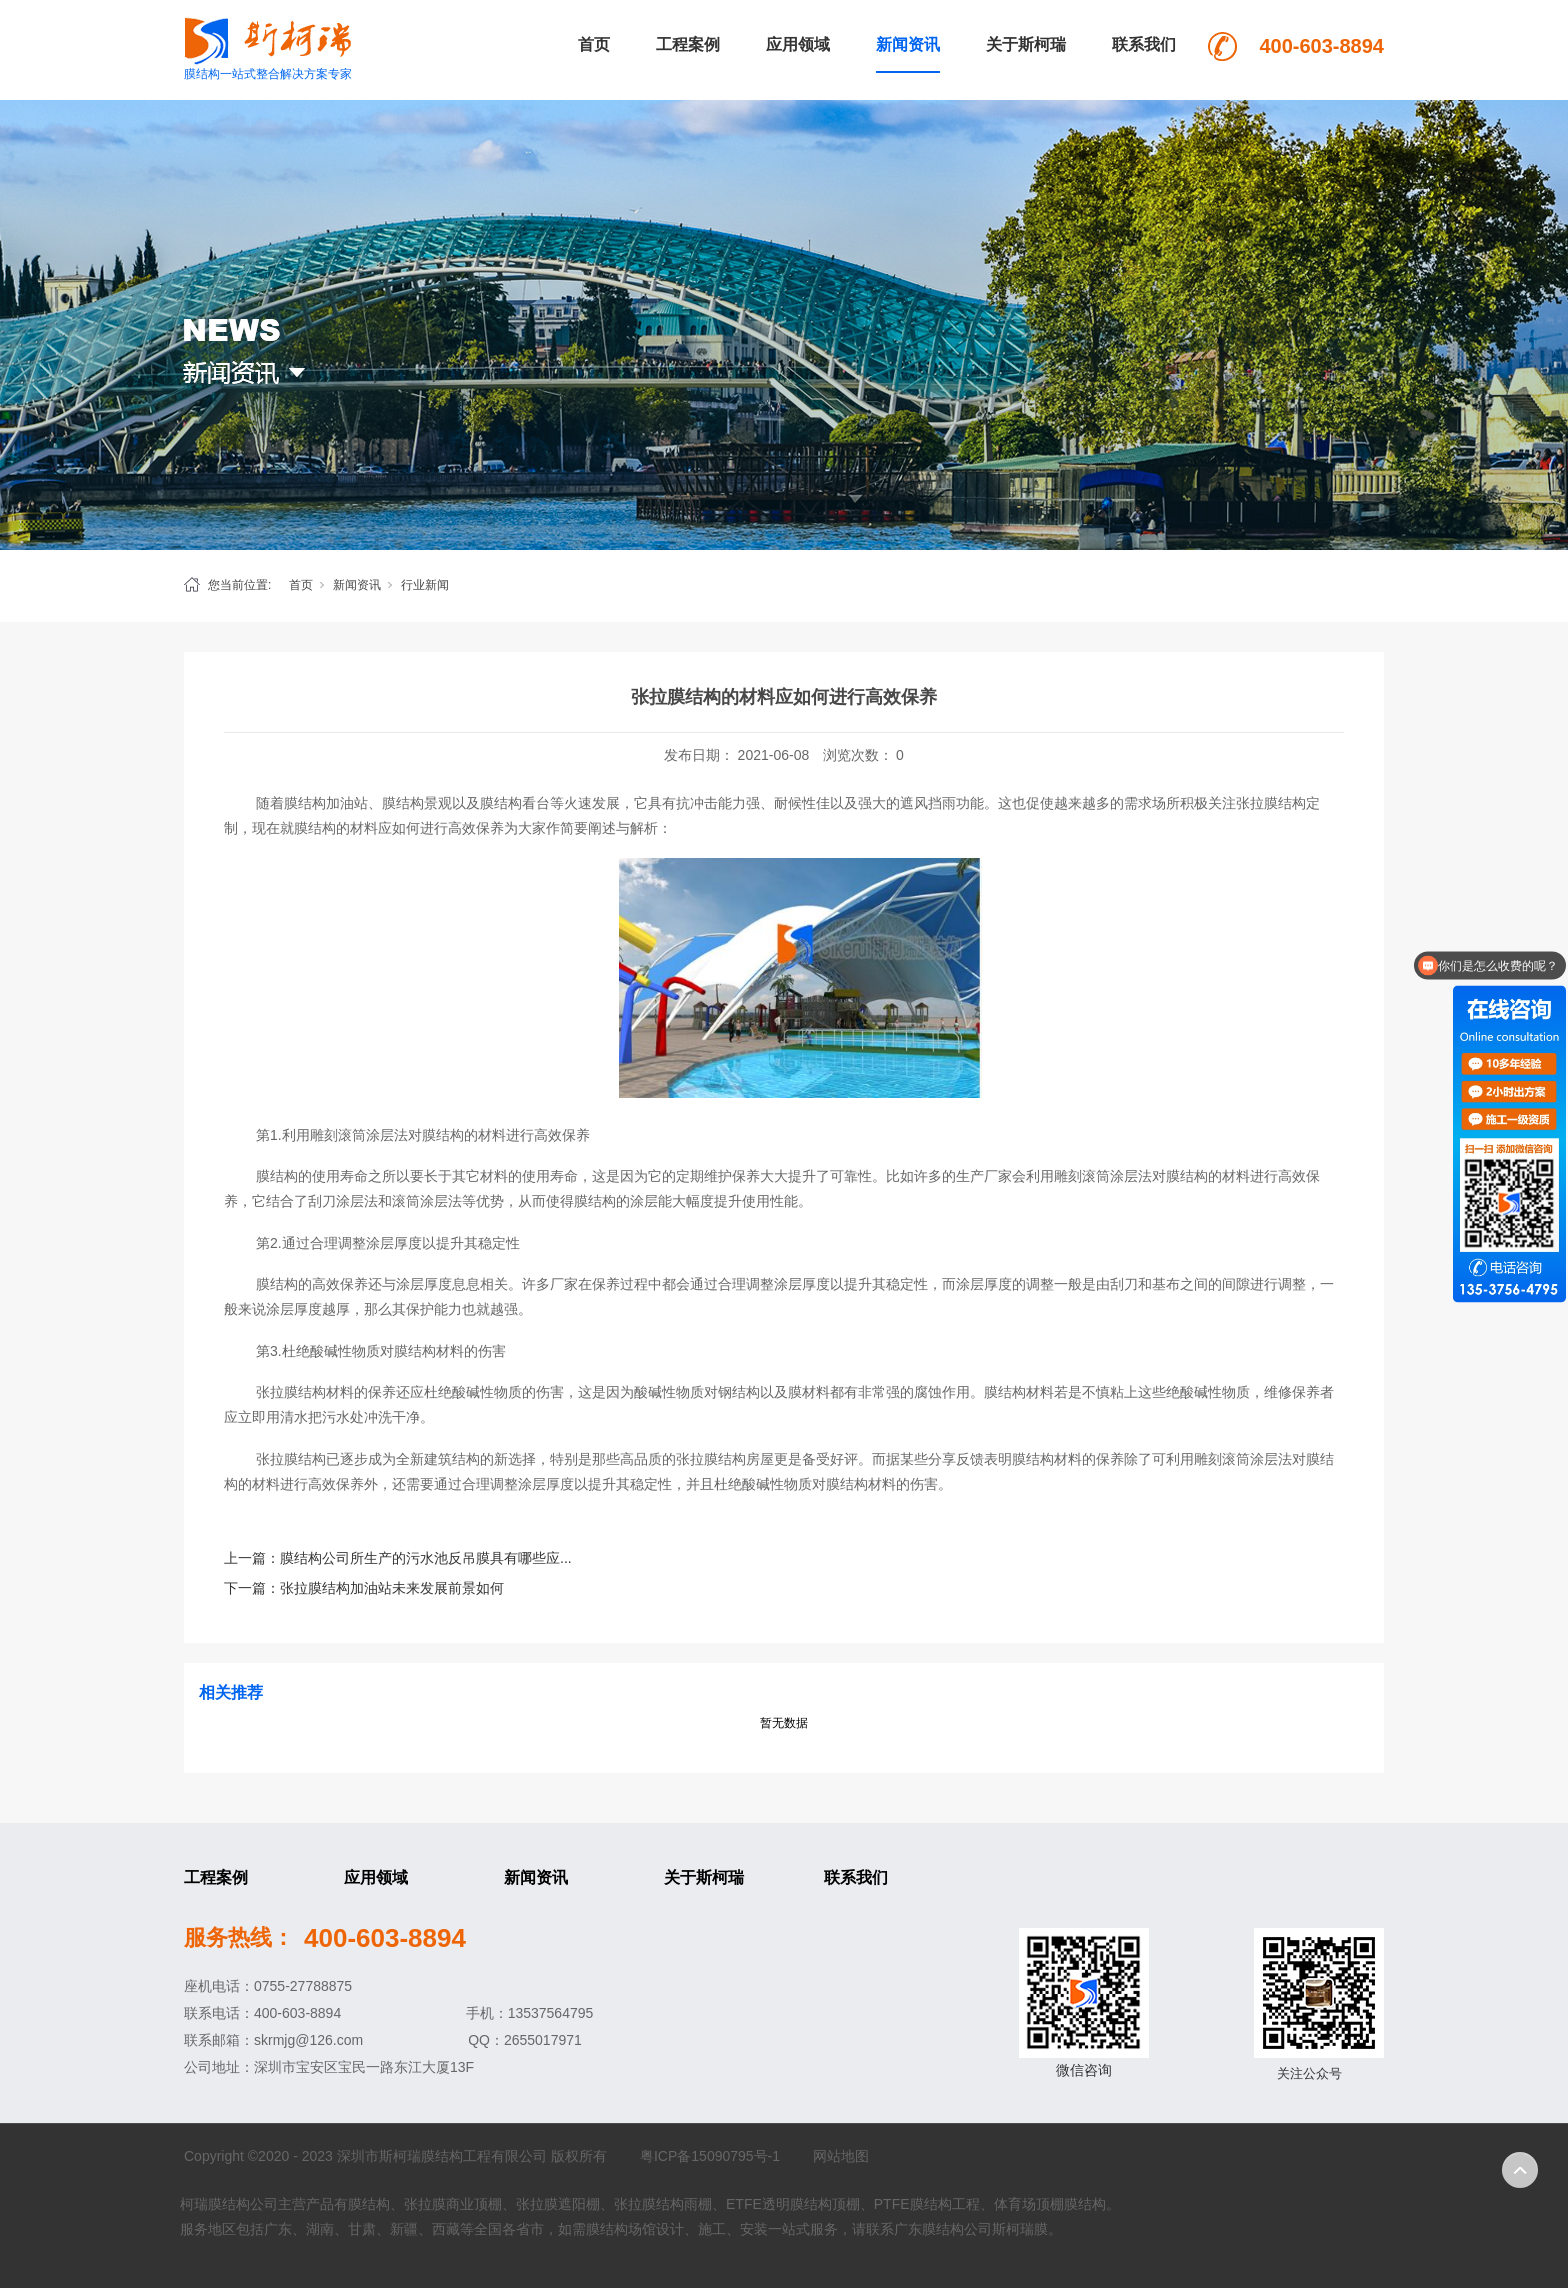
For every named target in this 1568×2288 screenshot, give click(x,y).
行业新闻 (425, 585)
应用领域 (798, 44)
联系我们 (1144, 44)
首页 (594, 44)
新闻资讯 (908, 44)
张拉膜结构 (291, 1392)
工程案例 (688, 44)
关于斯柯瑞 (1026, 44)
